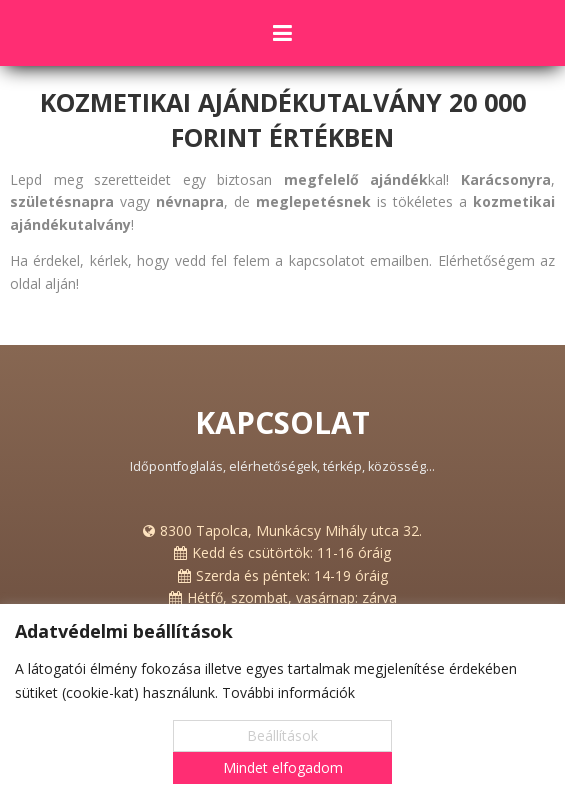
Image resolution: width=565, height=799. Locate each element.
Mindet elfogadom (283, 767)
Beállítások (282, 735)
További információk (288, 692)
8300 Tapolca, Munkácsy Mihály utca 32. (291, 530)
